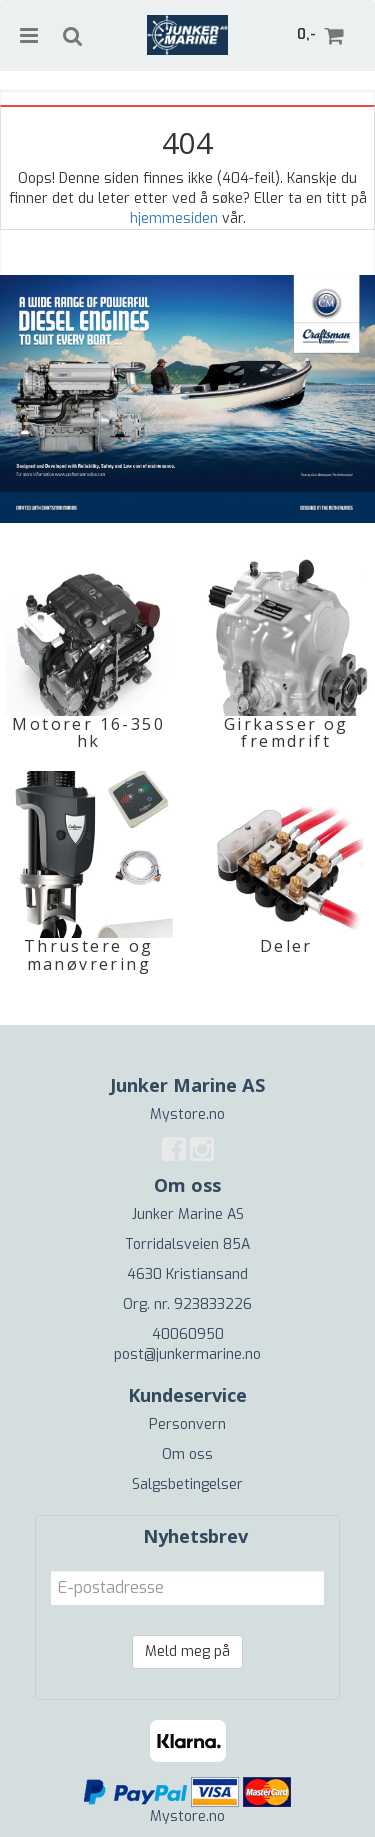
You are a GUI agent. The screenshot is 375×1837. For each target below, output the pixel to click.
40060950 (188, 1334)
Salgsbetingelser (187, 1484)
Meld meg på (187, 1651)
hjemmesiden (174, 218)
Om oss (187, 1454)
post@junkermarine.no (187, 1354)
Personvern (187, 1424)
